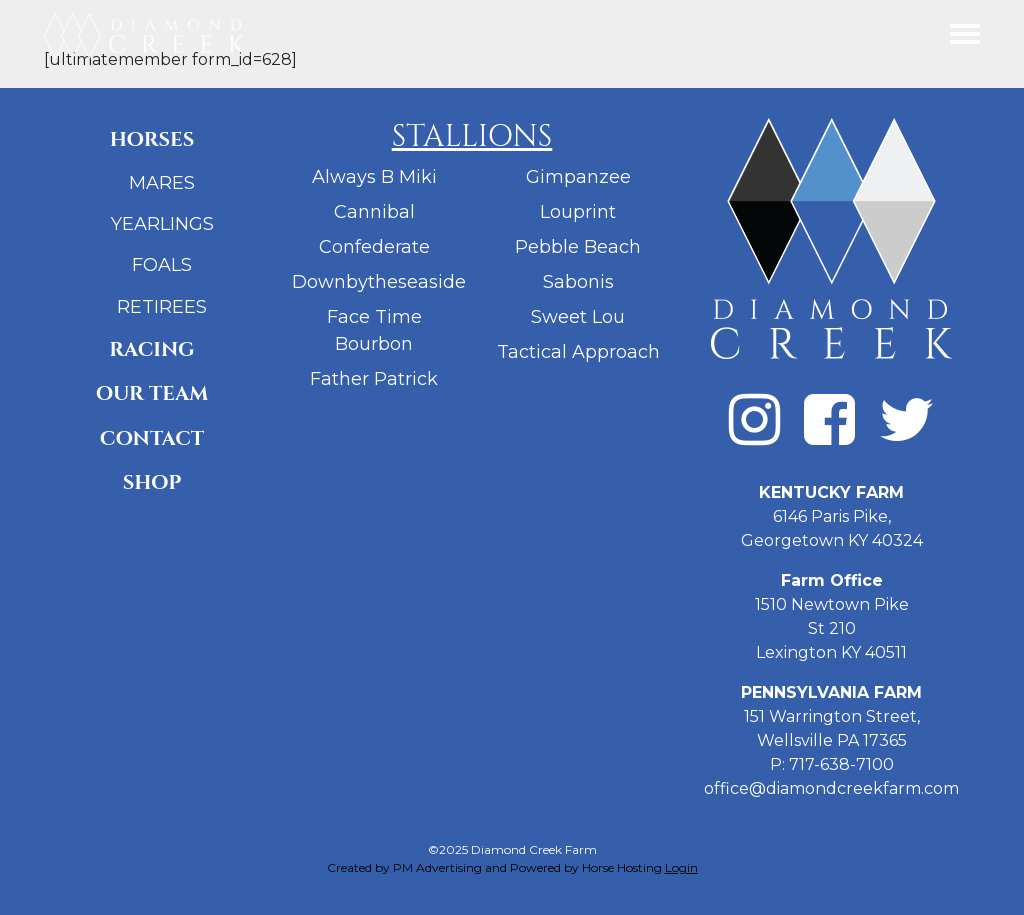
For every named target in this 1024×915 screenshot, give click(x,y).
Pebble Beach (578, 247)
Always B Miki (374, 177)
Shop (152, 482)
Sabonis (578, 282)
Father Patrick (374, 379)
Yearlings (162, 224)
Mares (162, 183)
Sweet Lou (578, 317)
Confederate (374, 247)
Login (681, 867)
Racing (151, 349)
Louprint (578, 212)
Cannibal (374, 212)
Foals (162, 265)
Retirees (162, 307)
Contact (152, 438)
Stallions (472, 136)
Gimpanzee (578, 177)
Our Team (152, 393)
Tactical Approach (578, 352)
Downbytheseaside (379, 282)
